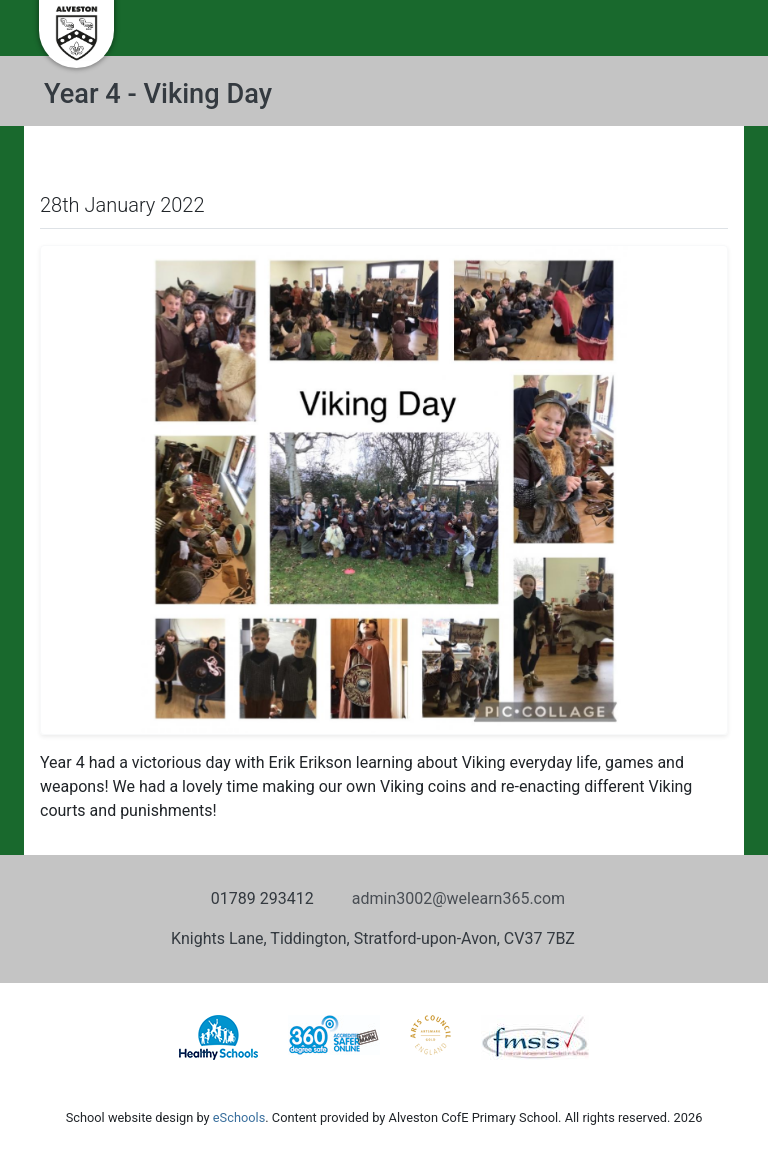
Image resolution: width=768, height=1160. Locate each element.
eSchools (239, 1117)
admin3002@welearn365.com (458, 898)
